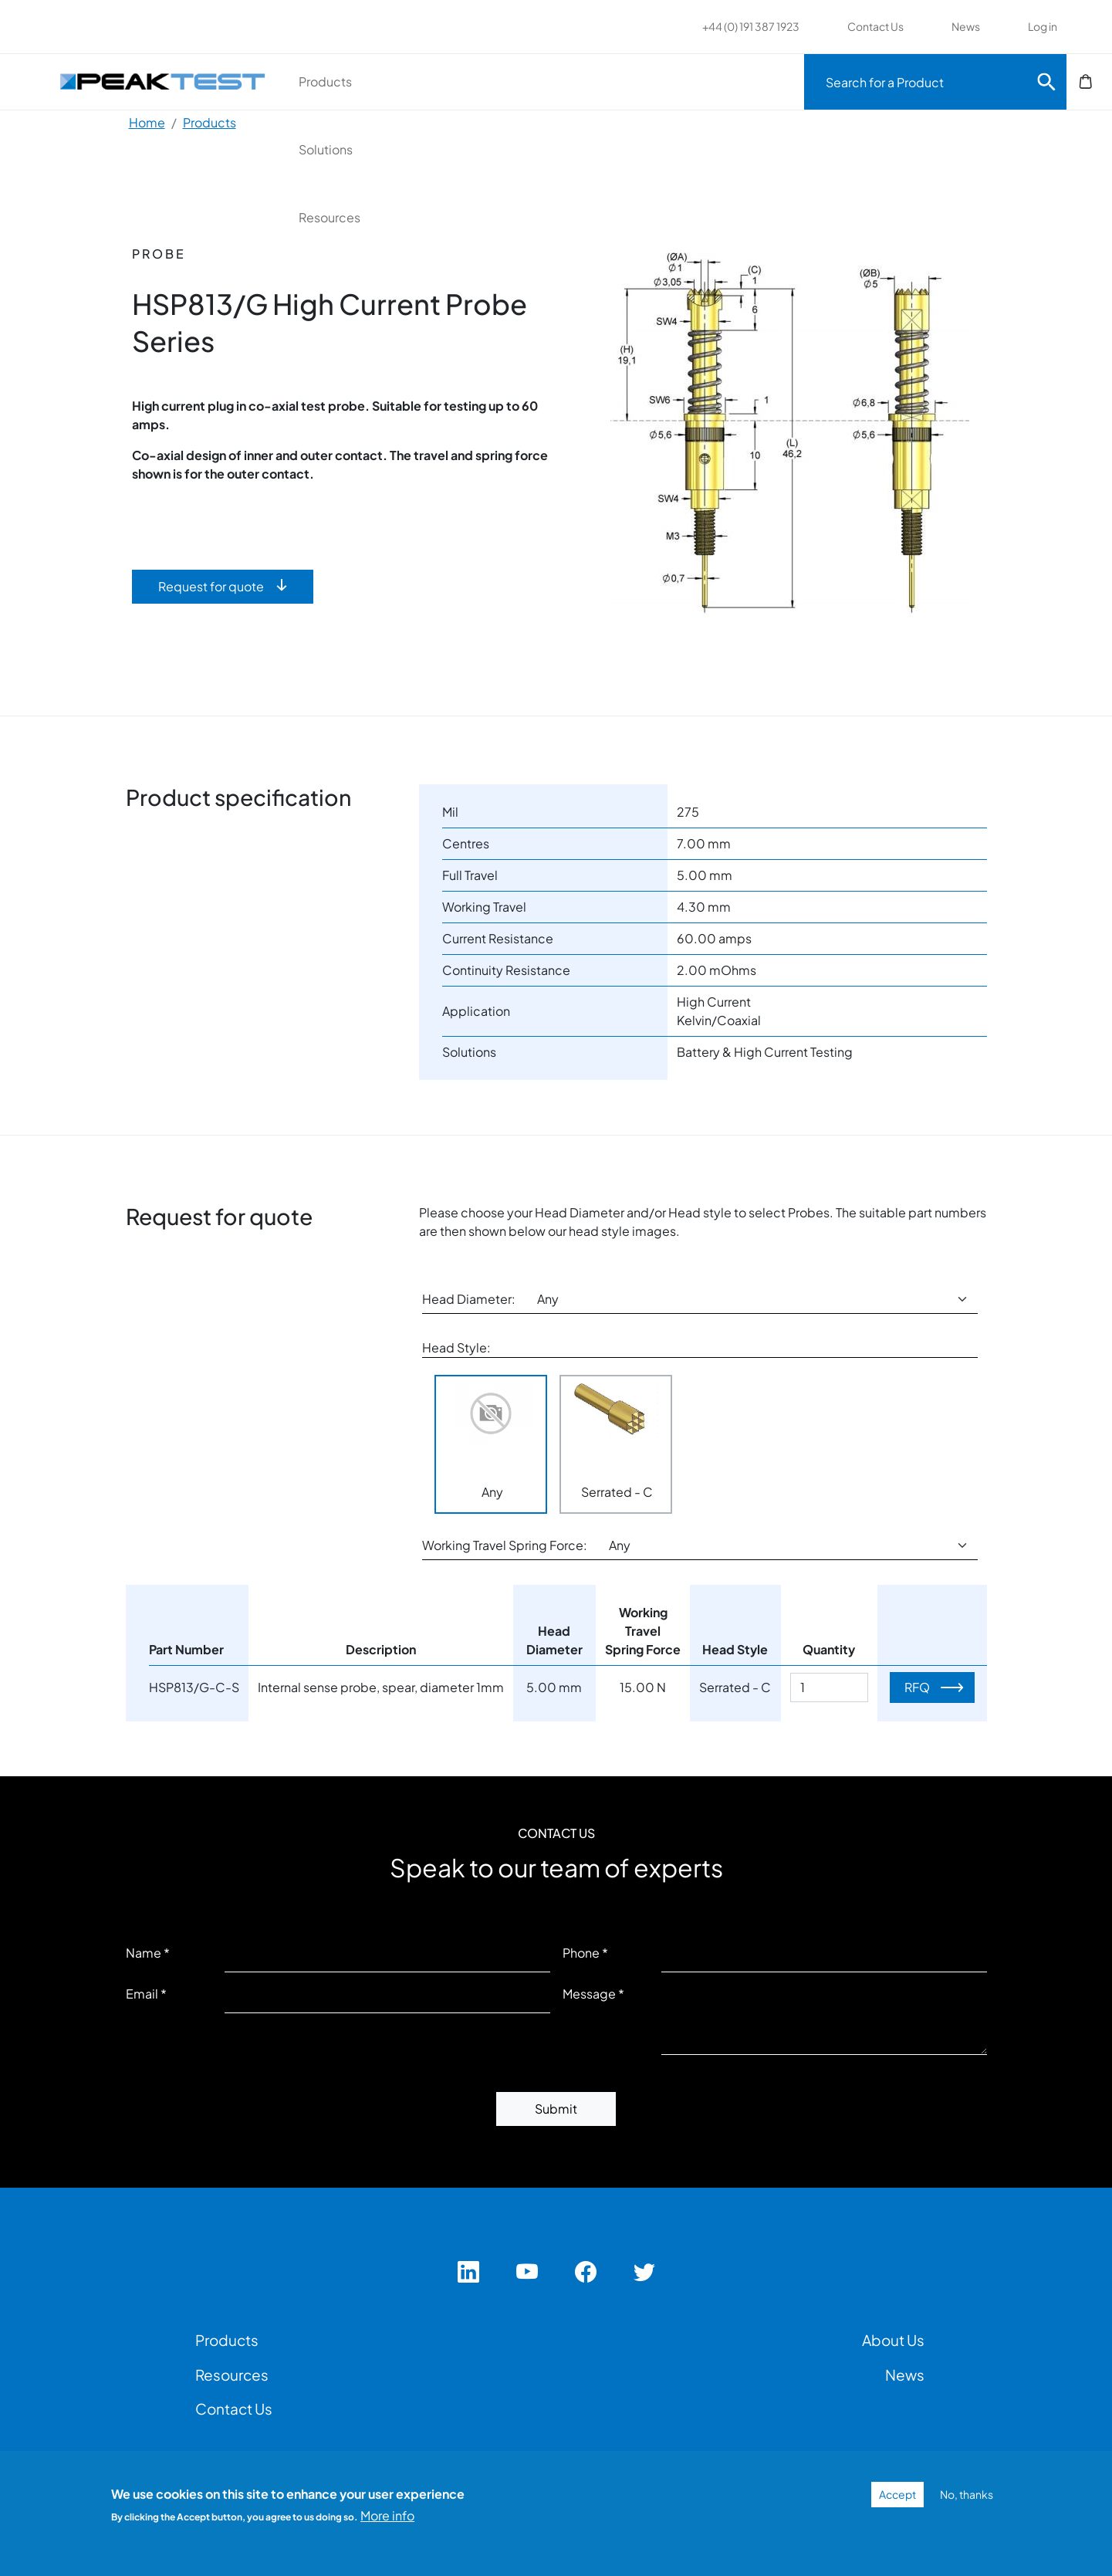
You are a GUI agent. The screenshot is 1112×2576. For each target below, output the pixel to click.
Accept (897, 2494)
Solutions (532, 81)
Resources (680, 81)
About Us (893, 2340)
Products (389, 81)
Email (142, 1993)
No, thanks (966, 2494)
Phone (581, 1953)
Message (589, 1993)
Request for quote (211, 586)
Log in (1042, 26)
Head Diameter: (468, 1299)
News (965, 26)
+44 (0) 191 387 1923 (750, 26)
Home (147, 122)
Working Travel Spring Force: (504, 1545)
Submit (556, 2108)
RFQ (917, 1687)
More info (387, 2515)
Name (143, 1953)
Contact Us (875, 26)
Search (1046, 81)
